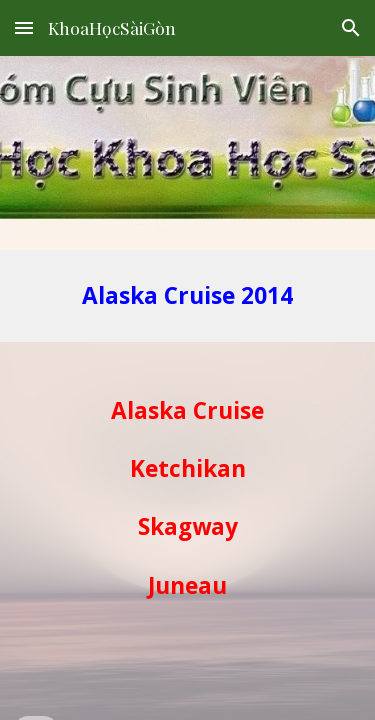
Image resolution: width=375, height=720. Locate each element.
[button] (24, 27)
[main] (188, 296)
